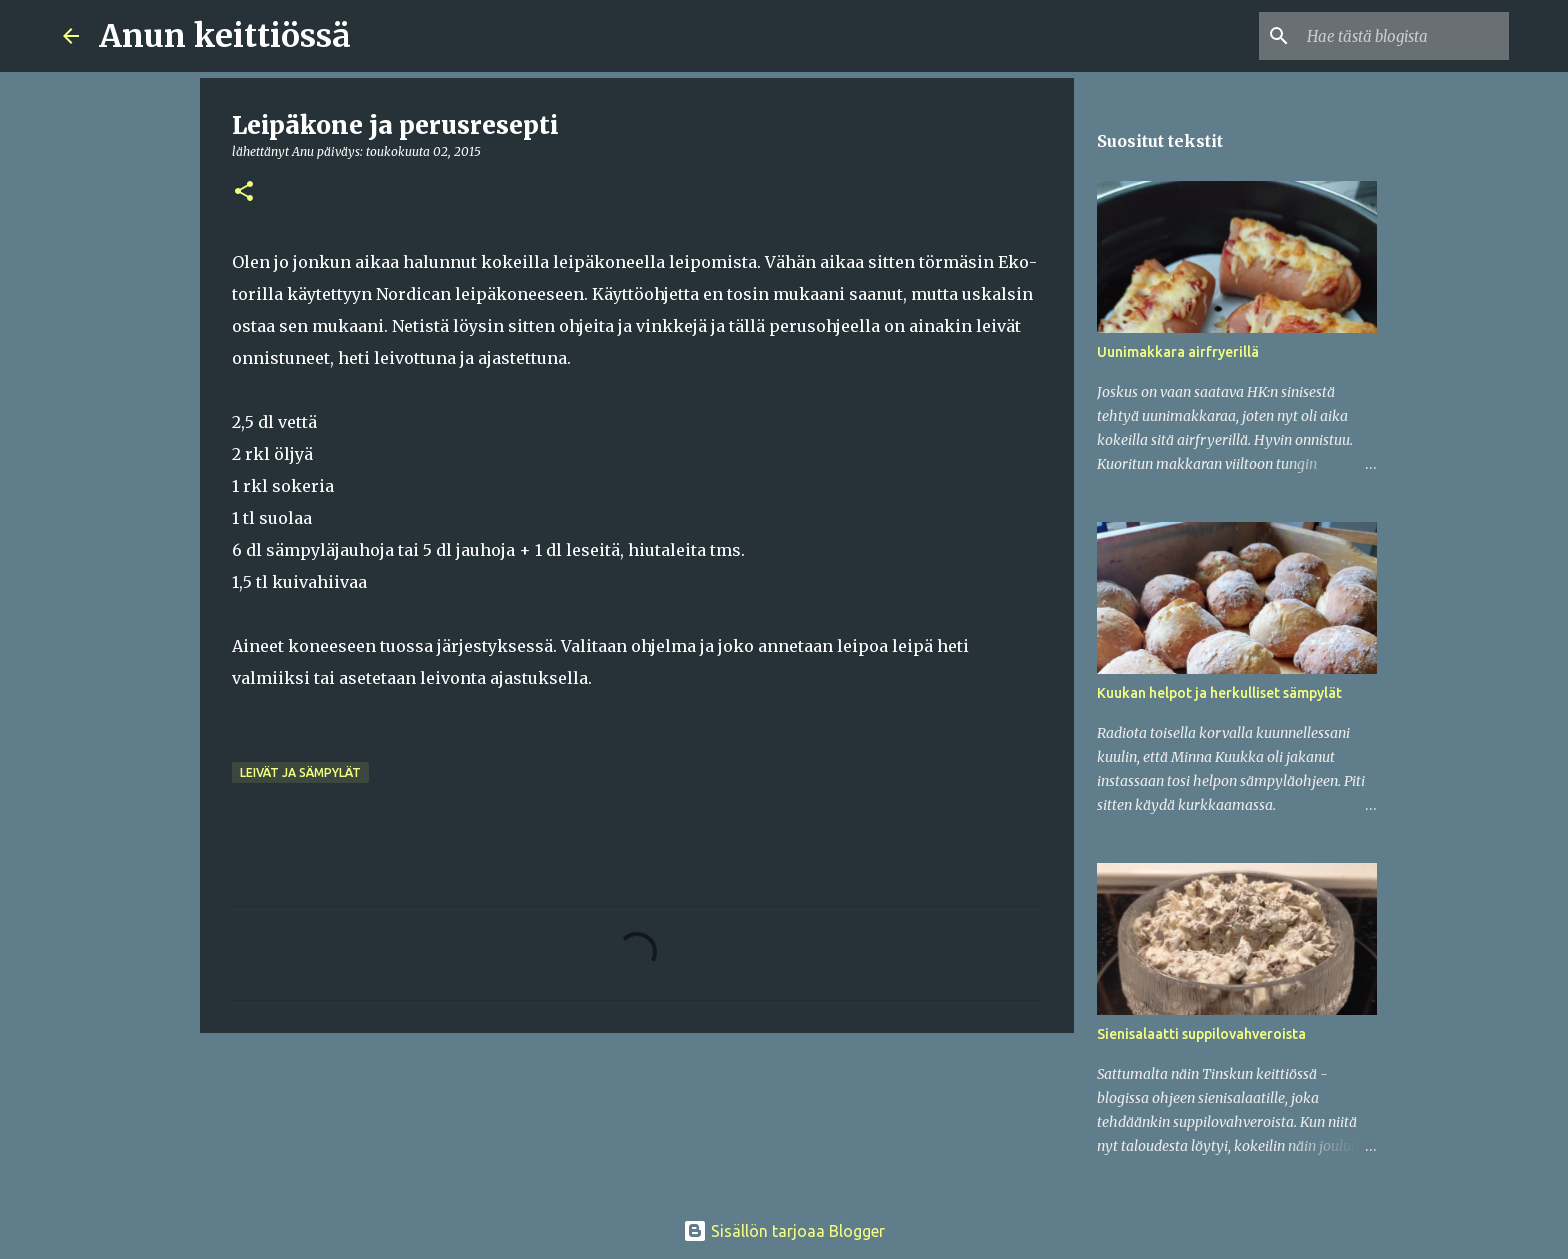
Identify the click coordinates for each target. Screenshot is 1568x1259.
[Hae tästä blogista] (1404, 36)
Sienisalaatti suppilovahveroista (1201, 1034)
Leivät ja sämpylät (300, 772)
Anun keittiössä (225, 36)
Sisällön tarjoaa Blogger (784, 1231)
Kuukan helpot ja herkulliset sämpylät (1219, 693)
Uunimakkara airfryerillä (1178, 352)
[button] (244, 192)
